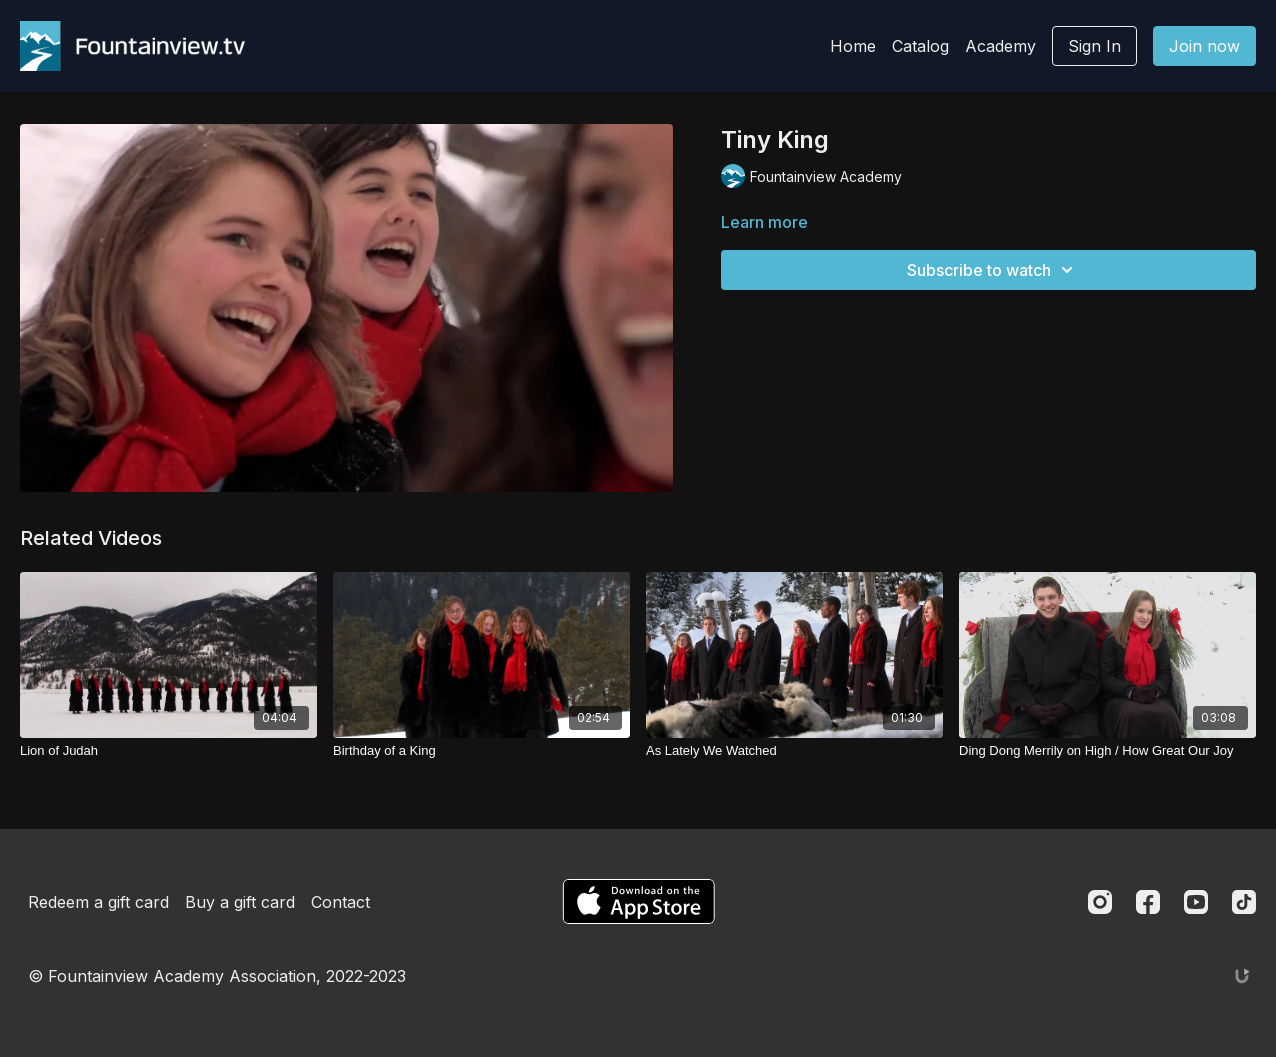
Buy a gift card (240, 902)
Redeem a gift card (98, 902)
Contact (340, 902)
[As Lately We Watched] (794, 751)
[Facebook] (1148, 902)
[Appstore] (638, 901)
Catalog (920, 46)
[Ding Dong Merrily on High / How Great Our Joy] (1107, 751)
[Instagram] (1100, 902)
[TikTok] (1244, 902)
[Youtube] (1196, 902)
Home (853, 46)
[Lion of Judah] (168, 751)
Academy (1000, 46)
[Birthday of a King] (481, 751)
